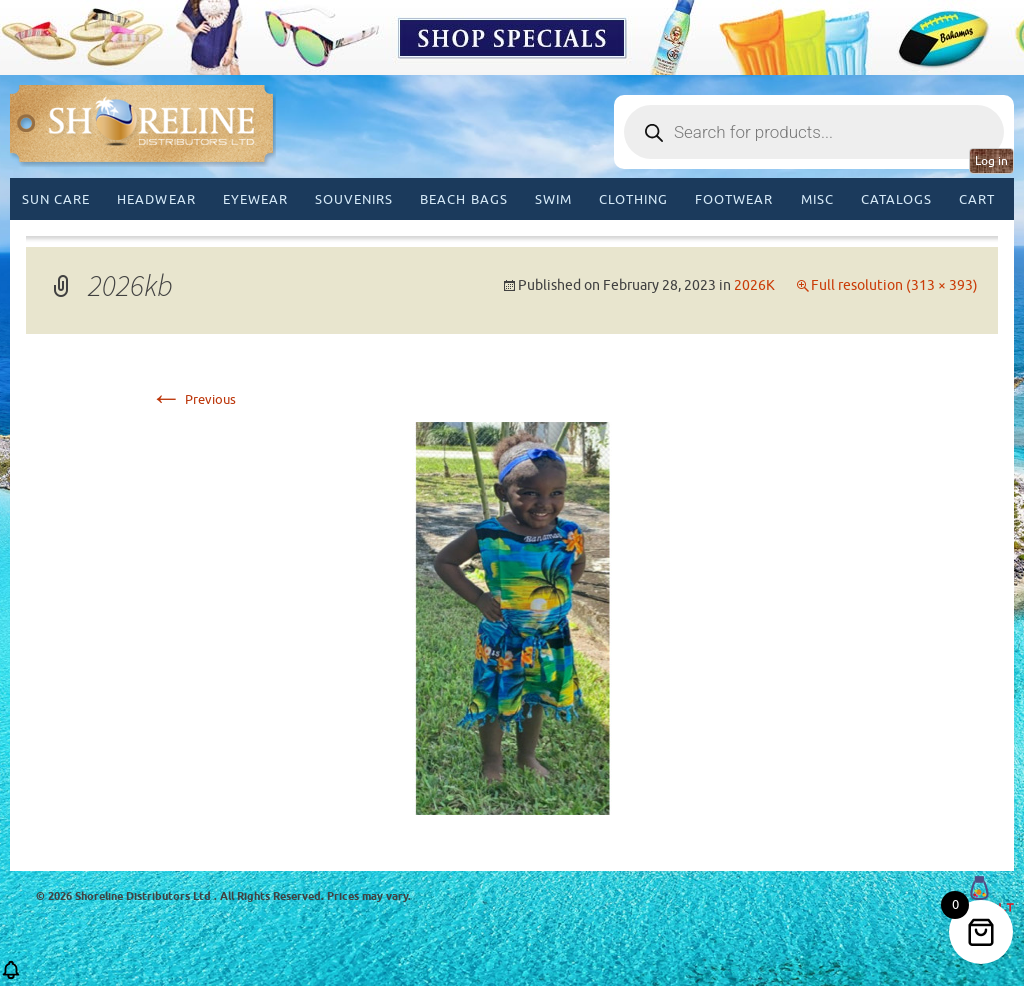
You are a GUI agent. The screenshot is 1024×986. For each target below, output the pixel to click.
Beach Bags (463, 199)
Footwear (734, 199)
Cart (977, 199)
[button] (11, 976)
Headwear (156, 199)
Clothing (633, 199)
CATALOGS (896, 199)
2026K (754, 285)
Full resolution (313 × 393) (894, 285)
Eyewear (255, 199)
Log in (991, 161)
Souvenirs (354, 199)
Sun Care (56, 199)
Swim (553, 199)
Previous (193, 399)
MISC (817, 199)
